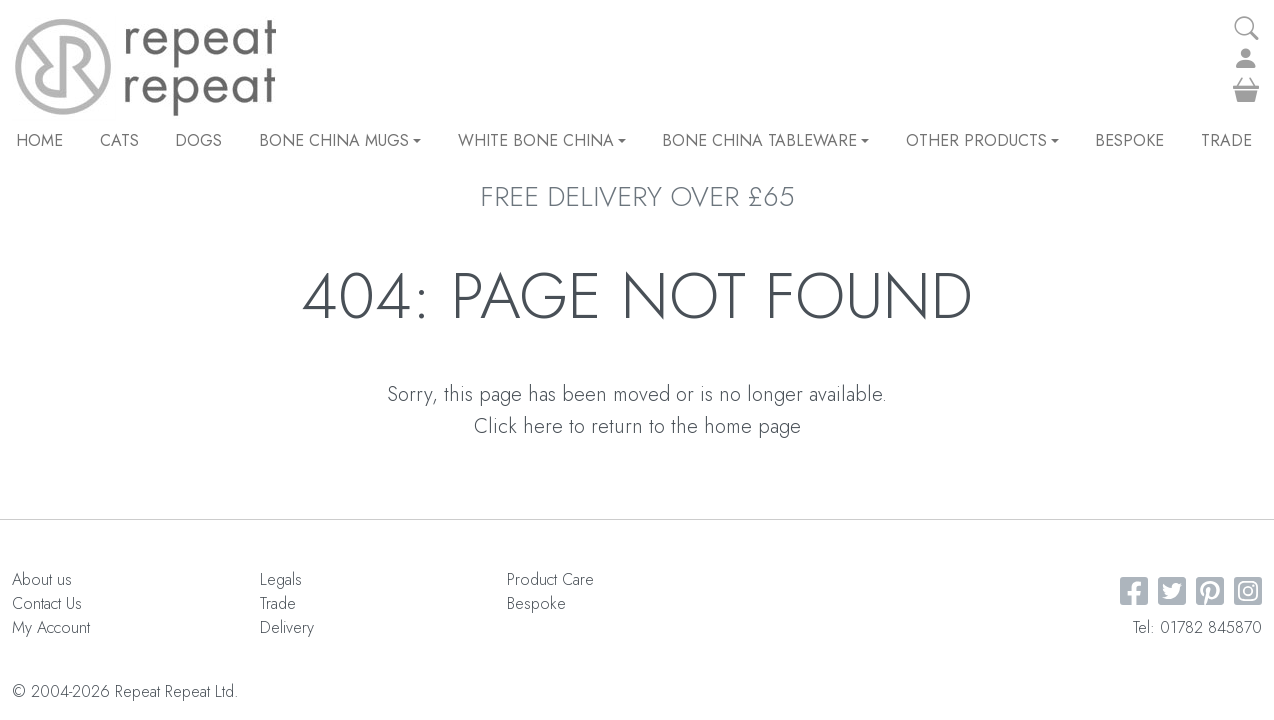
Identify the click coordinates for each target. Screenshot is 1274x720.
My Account (51, 627)
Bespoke (1129, 140)
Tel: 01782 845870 (1197, 627)
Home (39, 140)
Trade (1226, 140)
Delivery (287, 627)
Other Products (982, 140)
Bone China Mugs (340, 140)
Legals (281, 579)
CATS (119, 140)
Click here (518, 426)
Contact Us (47, 603)
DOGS (198, 140)
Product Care (550, 579)
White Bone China (542, 140)
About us (42, 579)
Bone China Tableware (765, 140)
